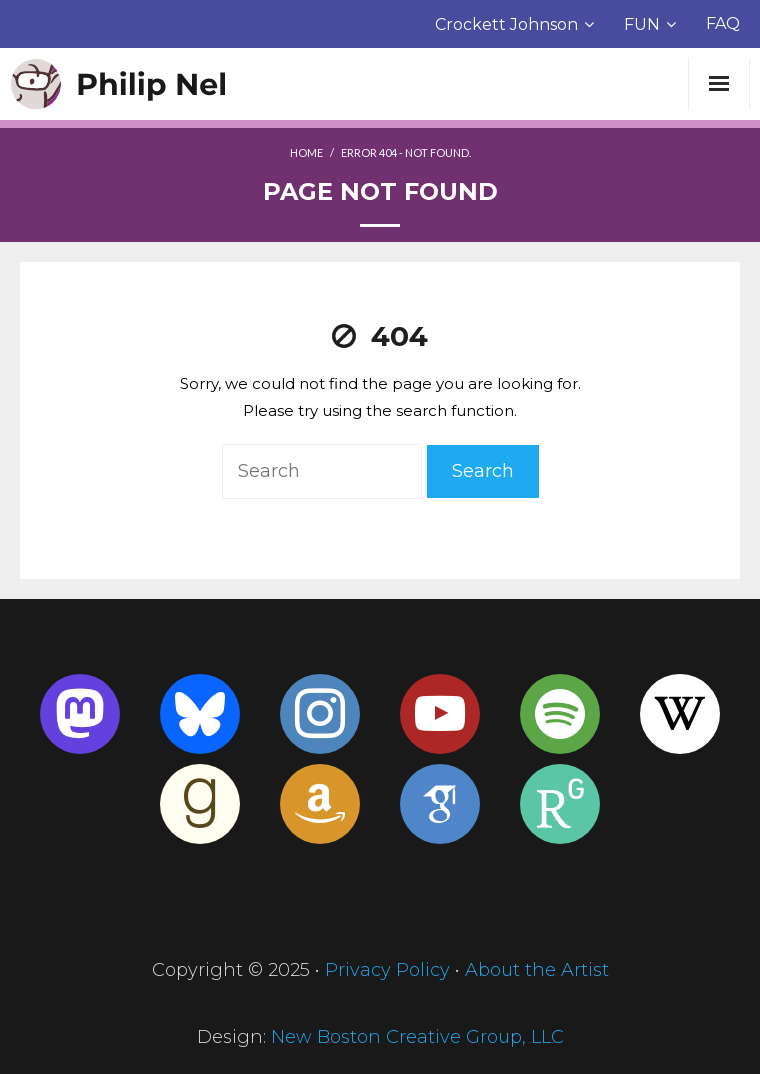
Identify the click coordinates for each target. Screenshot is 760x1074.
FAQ (723, 23)
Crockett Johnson (506, 24)
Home (306, 152)
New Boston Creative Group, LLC (417, 1037)
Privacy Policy (387, 970)
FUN (642, 24)
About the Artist (537, 970)
